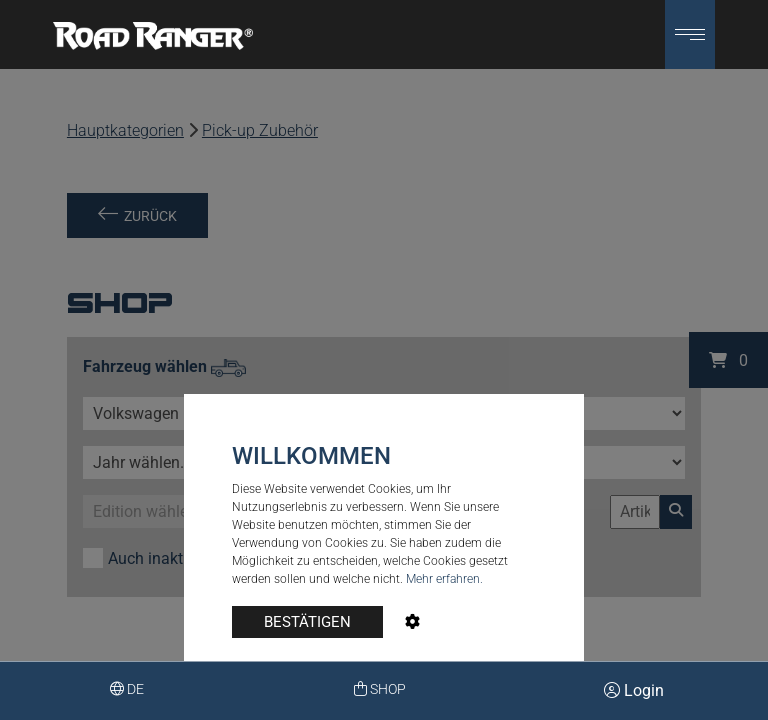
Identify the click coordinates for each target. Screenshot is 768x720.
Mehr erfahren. (444, 579)
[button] (690, 34)
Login (634, 690)
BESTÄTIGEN (307, 622)
